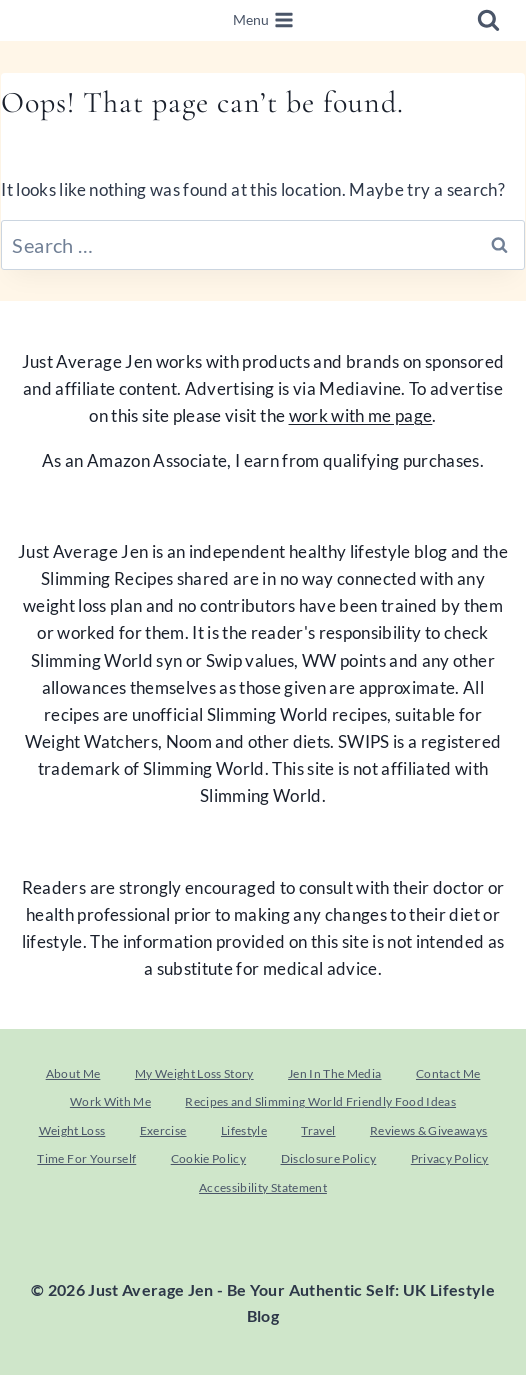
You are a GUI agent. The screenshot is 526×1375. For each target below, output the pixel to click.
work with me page (361, 415)
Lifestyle (244, 1130)
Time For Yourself (86, 1158)
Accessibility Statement (263, 1187)
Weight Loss (72, 1130)
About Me (73, 1073)
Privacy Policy (450, 1158)
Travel (318, 1130)
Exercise (163, 1130)
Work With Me (110, 1101)
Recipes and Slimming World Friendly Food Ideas (320, 1101)
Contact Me (448, 1073)
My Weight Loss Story (194, 1073)
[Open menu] (263, 21)
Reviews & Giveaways (428, 1130)
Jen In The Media (334, 1073)
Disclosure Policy (329, 1158)
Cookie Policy (208, 1158)
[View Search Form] (488, 20)
